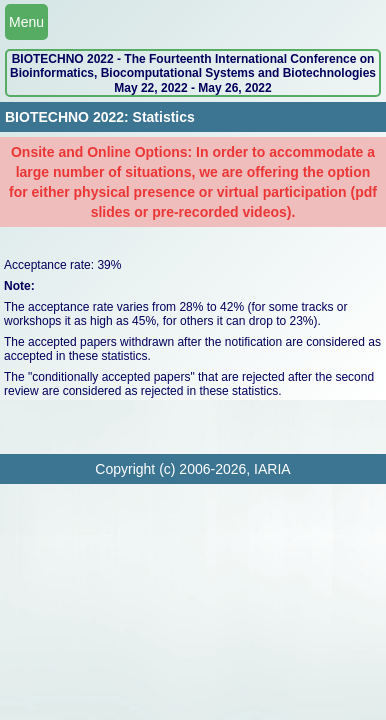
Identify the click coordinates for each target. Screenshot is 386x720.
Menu (26, 22)
